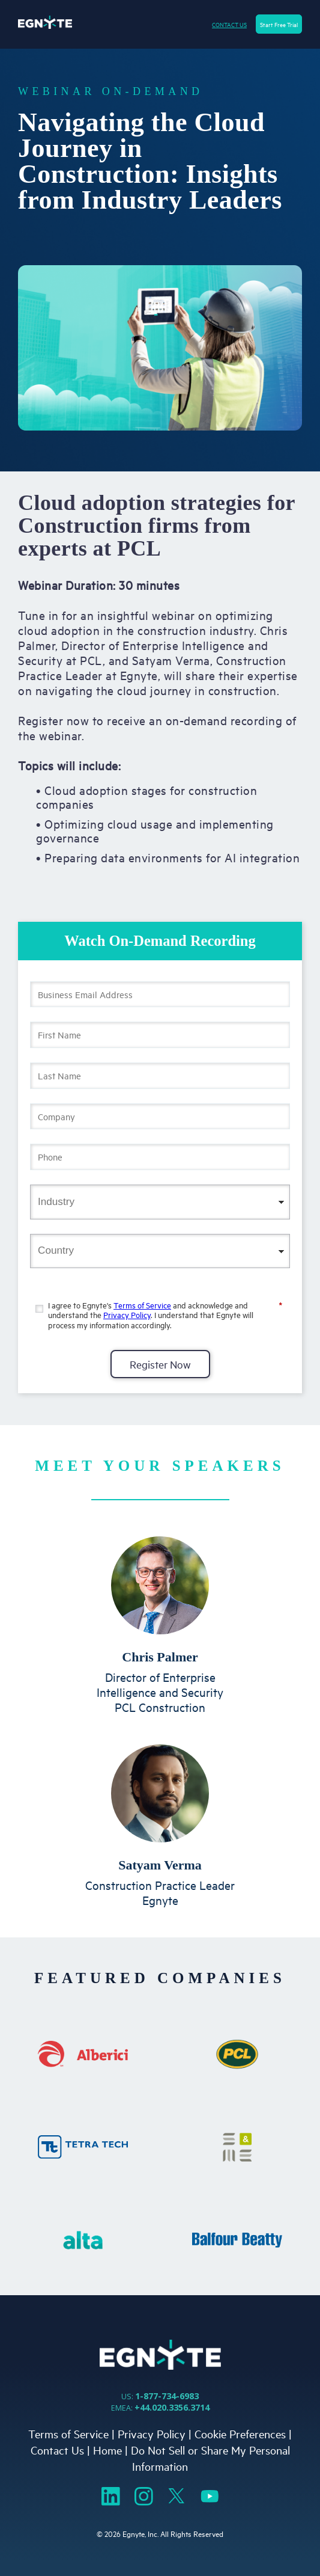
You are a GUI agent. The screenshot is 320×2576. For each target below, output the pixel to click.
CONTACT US (229, 24)
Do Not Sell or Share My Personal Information (210, 2458)
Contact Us (57, 2450)
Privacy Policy (127, 1314)
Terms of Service (142, 1304)
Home (107, 2450)
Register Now (160, 1364)
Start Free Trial (279, 24)
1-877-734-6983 (167, 2396)
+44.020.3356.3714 (172, 2407)
